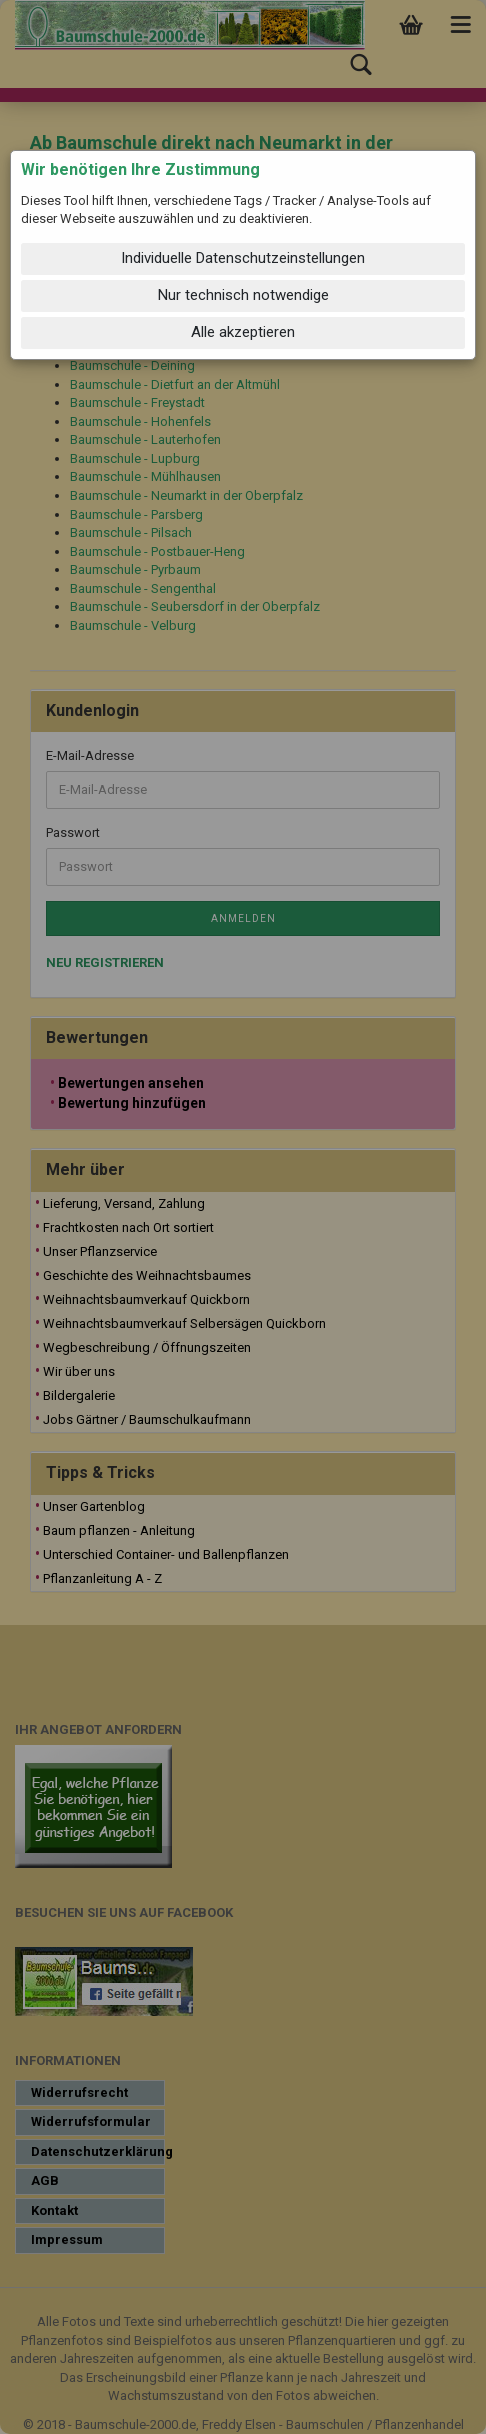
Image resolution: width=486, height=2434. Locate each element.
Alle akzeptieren (243, 332)
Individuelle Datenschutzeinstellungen (243, 258)
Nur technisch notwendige (243, 295)
